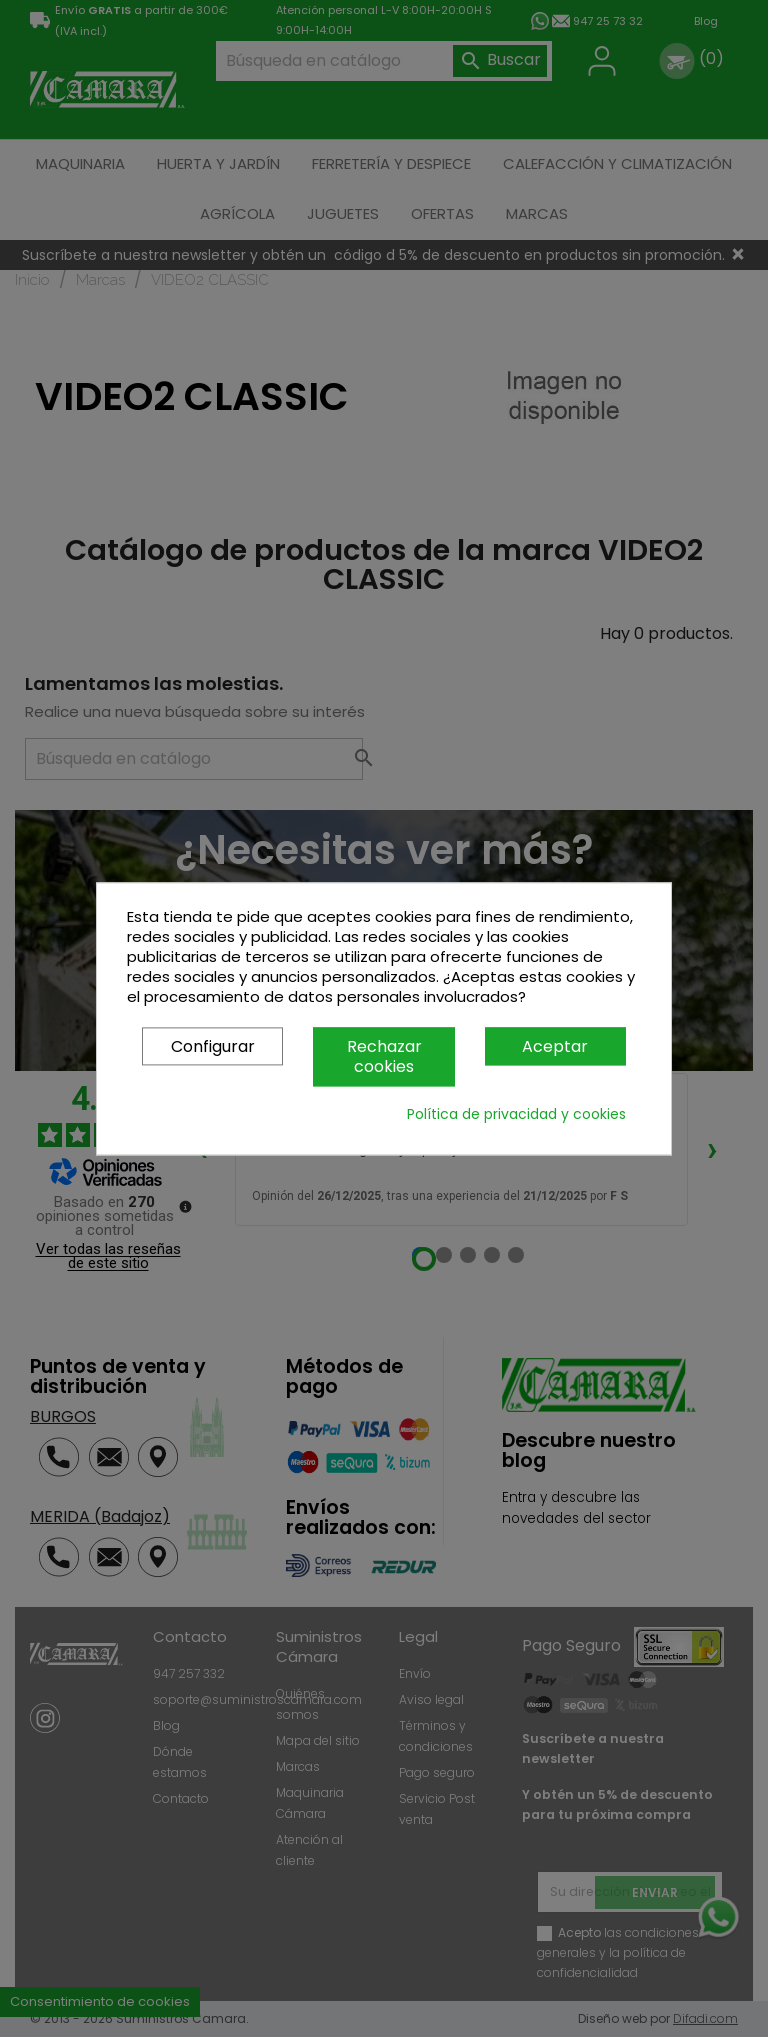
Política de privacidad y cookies (516, 1114)
